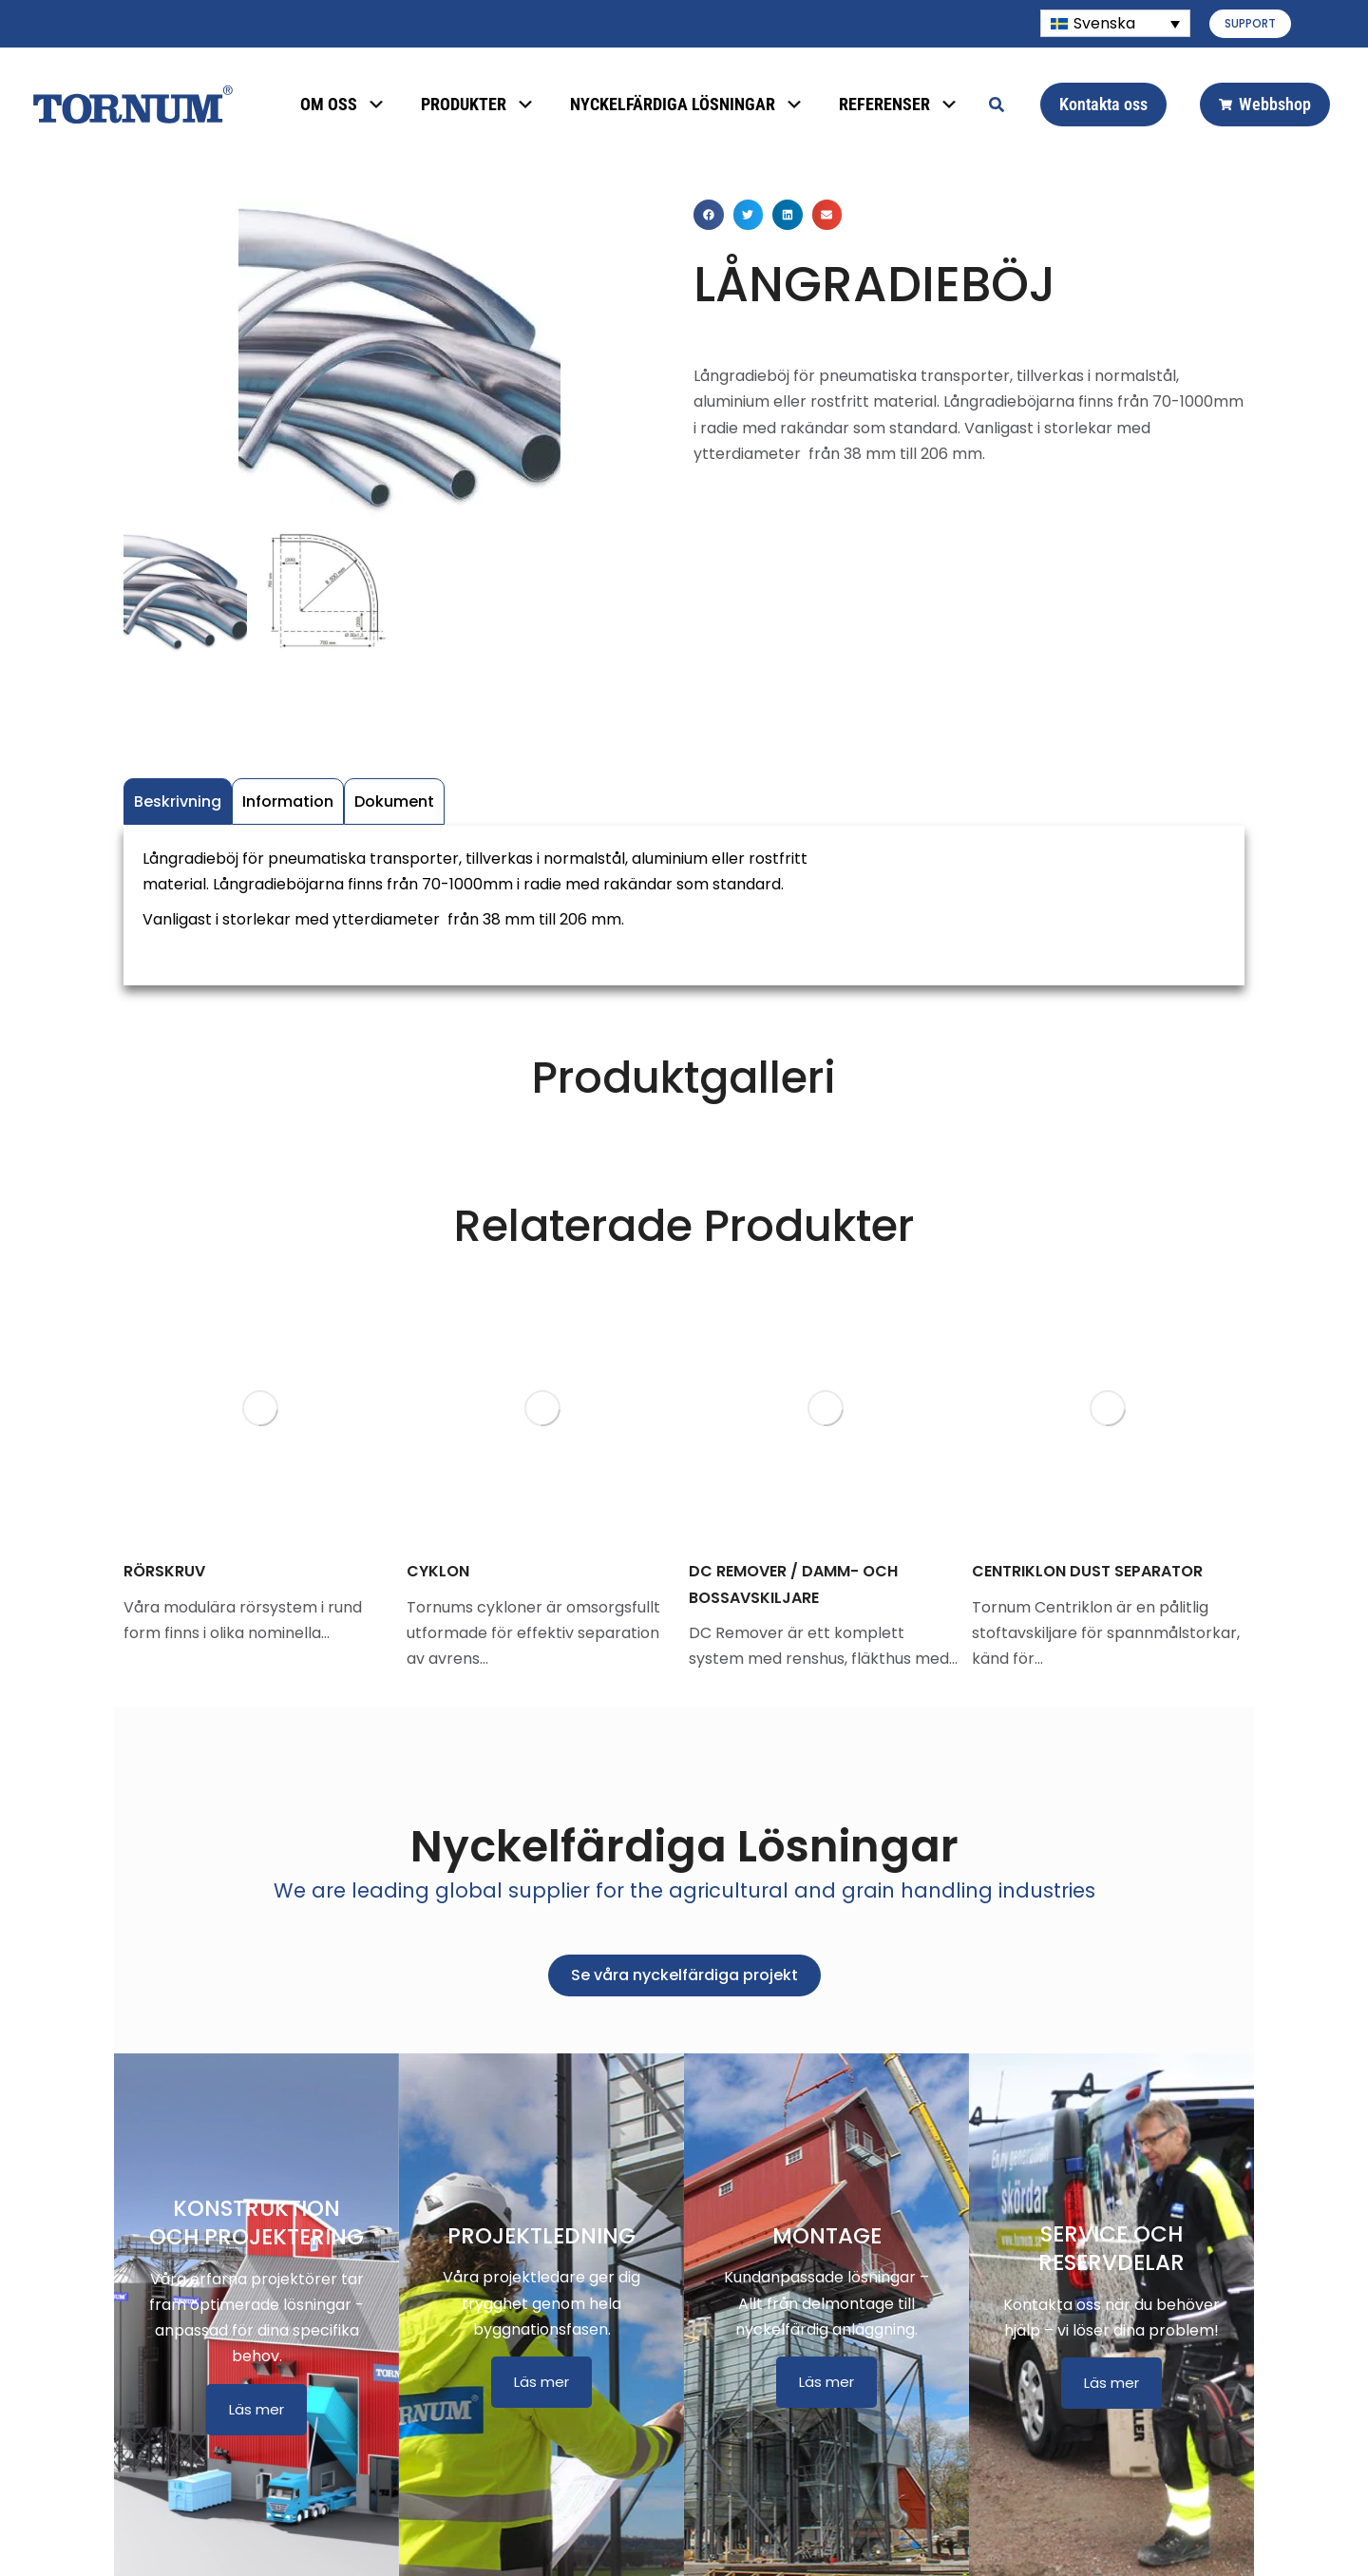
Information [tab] (287, 801)
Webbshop (1265, 104)
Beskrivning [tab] (177, 801)
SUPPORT (1250, 23)
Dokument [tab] (394, 801)
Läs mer (256, 2409)
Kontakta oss (1103, 104)
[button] (709, 215)
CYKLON (438, 1571)
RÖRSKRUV (164, 1571)
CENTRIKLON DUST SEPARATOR (1087, 1571)
